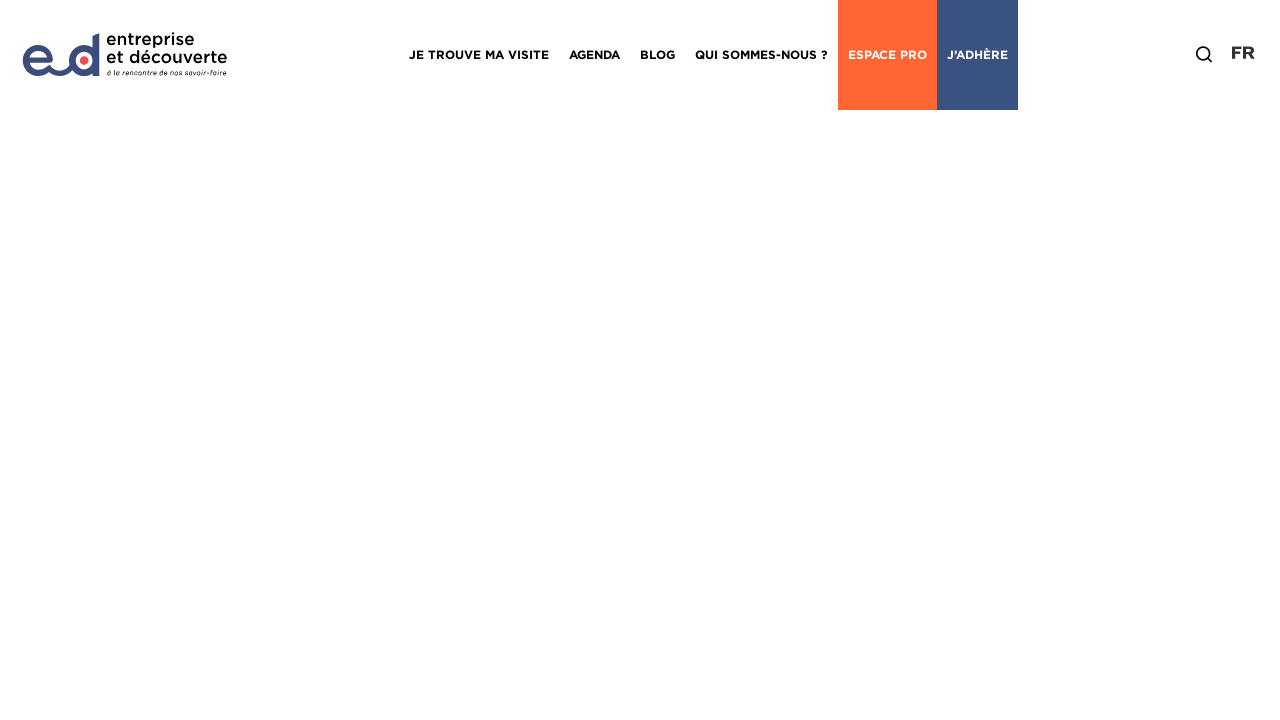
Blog (657, 54)
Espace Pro (887, 54)
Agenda (594, 54)
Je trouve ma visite (479, 54)
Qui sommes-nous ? (761, 54)
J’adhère (977, 54)
